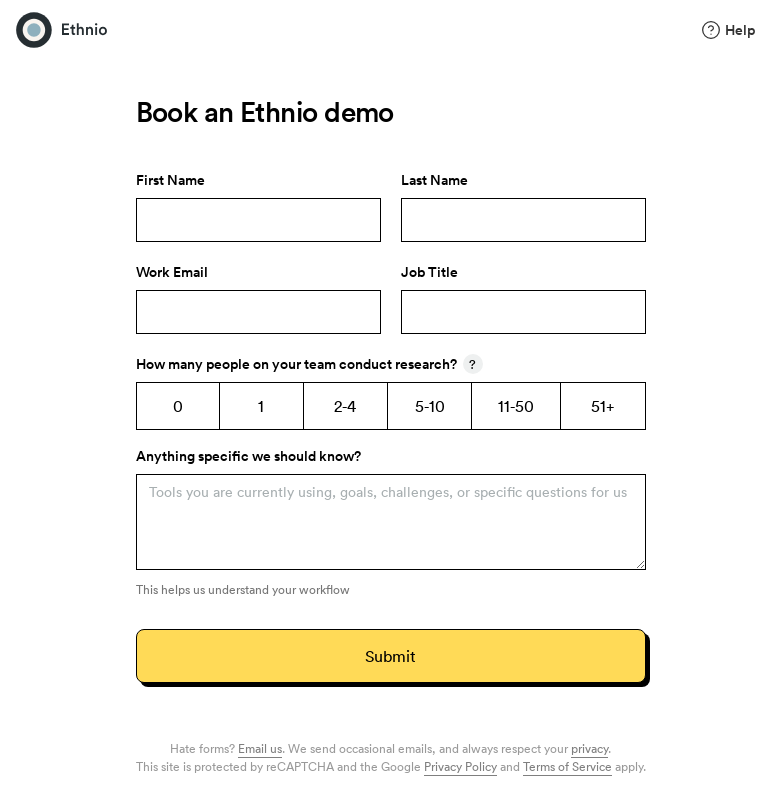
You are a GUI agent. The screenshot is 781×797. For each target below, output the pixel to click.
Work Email (172, 272)
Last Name (434, 180)
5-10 (430, 406)
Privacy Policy (460, 766)
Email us (260, 748)
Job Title (429, 272)
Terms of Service (567, 766)
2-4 (345, 406)
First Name (170, 180)
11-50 (516, 406)
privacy (589, 748)
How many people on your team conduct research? (309, 364)
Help (728, 30)
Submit (390, 656)
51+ (603, 406)
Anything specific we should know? (248, 456)
